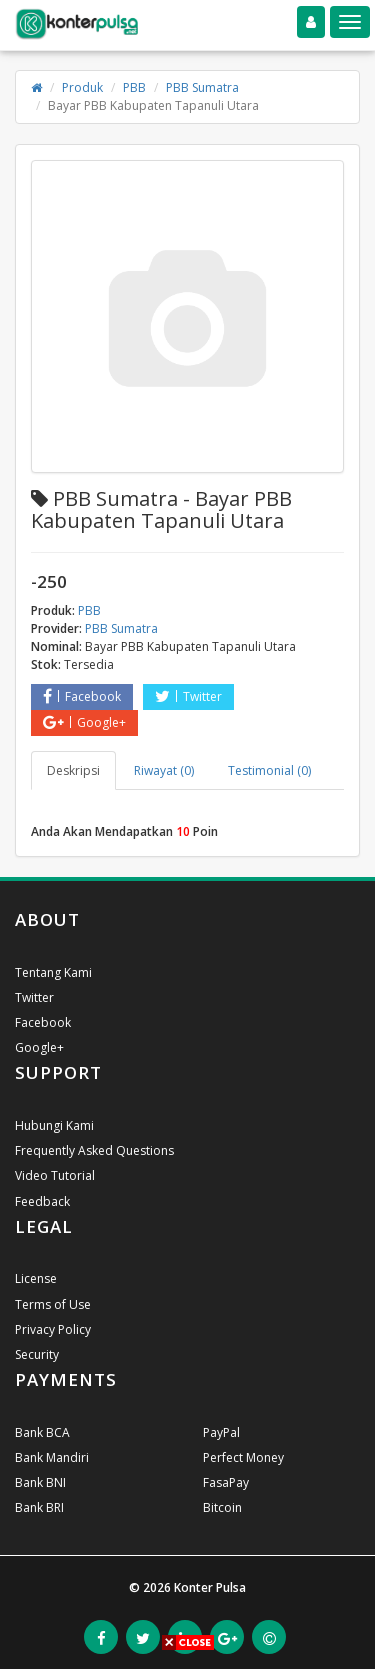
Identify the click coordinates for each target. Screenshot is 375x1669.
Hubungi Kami (54, 1125)
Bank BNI (40, 1482)
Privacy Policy (53, 1329)
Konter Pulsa (210, 1587)
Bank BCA (42, 1432)
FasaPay (226, 1482)
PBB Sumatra (202, 87)
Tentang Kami (53, 972)
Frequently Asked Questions (94, 1150)
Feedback (42, 1201)
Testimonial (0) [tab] (269, 770)
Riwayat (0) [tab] (164, 770)
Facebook (82, 696)
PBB (134, 87)
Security (37, 1354)
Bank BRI (39, 1507)
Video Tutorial (55, 1175)
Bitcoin (222, 1507)
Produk (82, 87)
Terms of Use (53, 1304)
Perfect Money (243, 1457)
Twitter (188, 696)
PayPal (221, 1432)
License (36, 1278)
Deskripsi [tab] (73, 770)
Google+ (84, 722)
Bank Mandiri (52, 1457)
